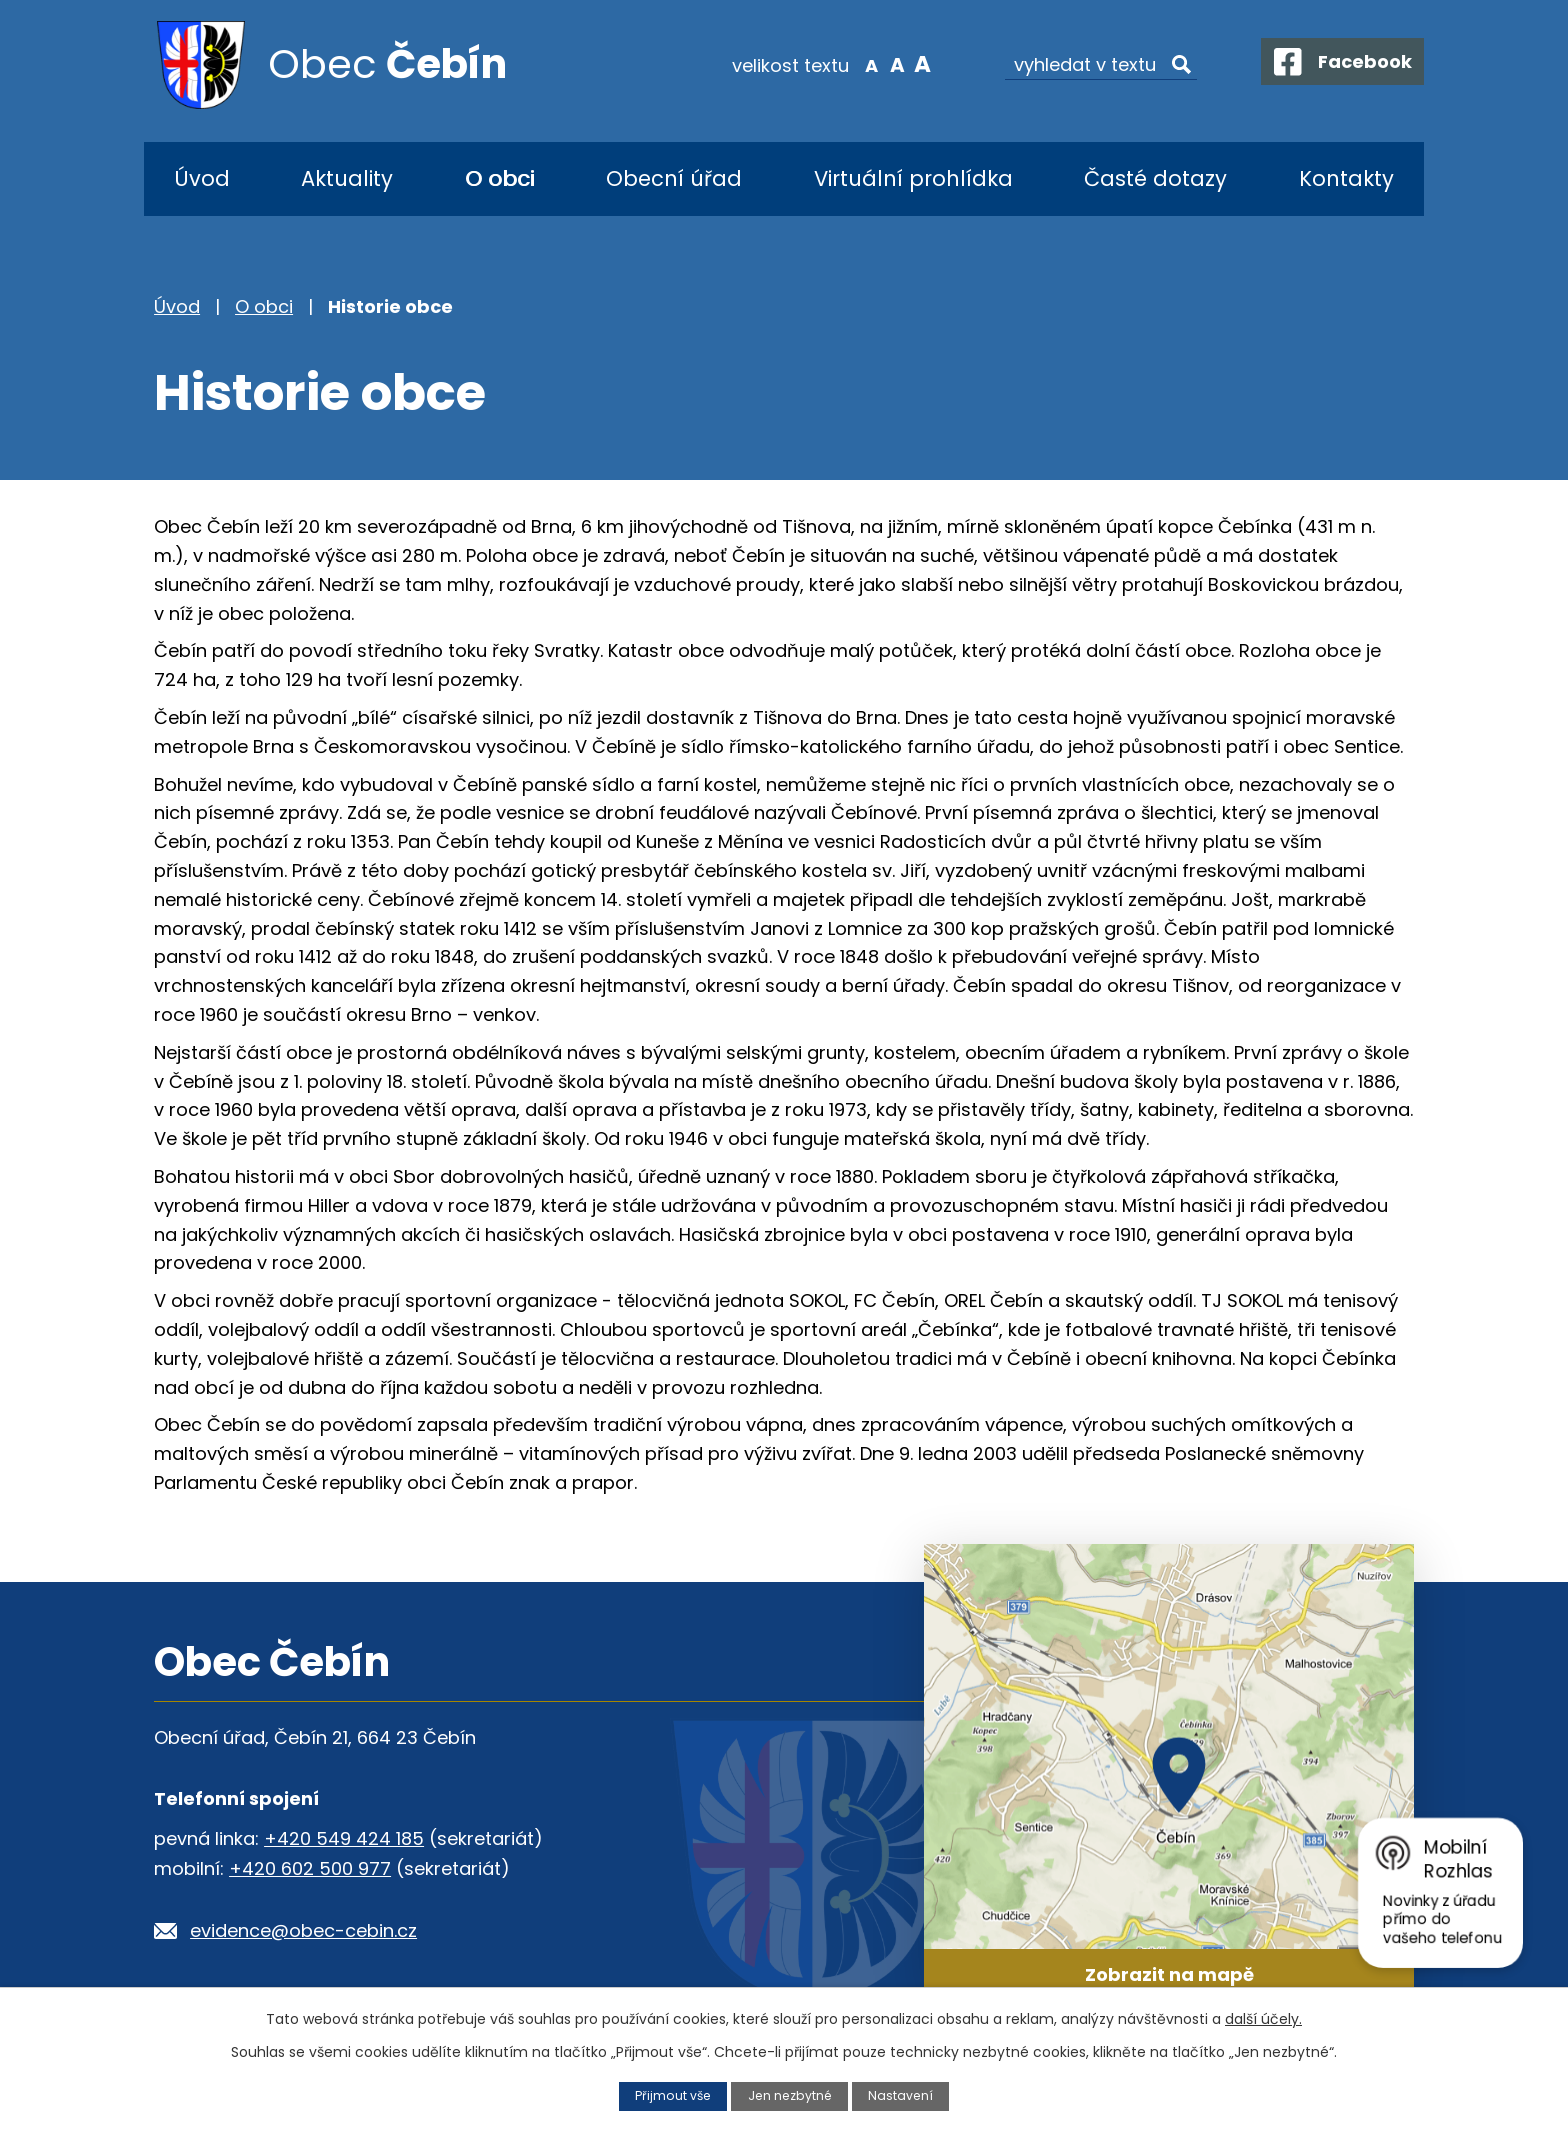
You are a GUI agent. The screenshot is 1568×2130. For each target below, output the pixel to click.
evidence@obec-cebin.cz (303, 1930)
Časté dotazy (1155, 178)
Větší (909, 64)
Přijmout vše (671, 2095)
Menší (859, 64)
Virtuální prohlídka (913, 178)
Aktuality (347, 178)
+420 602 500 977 (310, 1868)
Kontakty (1346, 178)
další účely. (1263, 2019)
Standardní (884, 64)
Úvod (202, 178)
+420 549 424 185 (344, 1838)
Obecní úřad (674, 178)
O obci (499, 178)
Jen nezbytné (790, 2095)
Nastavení (903, 2095)
